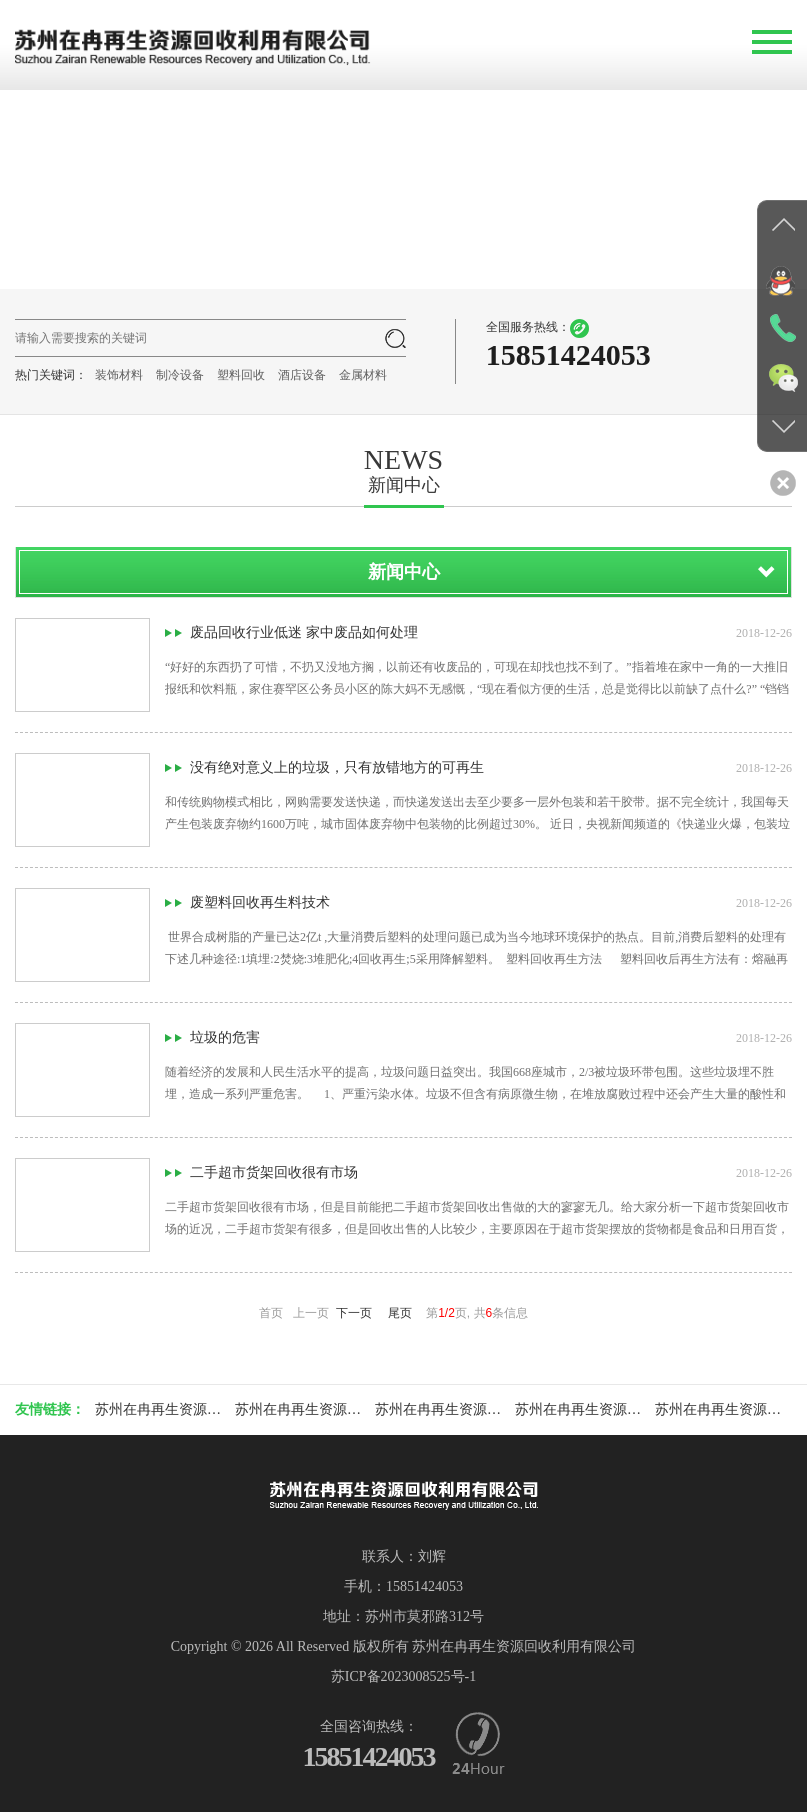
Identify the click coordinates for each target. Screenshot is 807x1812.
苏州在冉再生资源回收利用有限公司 (207, 1409)
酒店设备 (302, 375)
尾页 (400, 1313)
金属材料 (363, 375)
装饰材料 (119, 375)
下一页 (354, 1313)
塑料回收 (241, 375)
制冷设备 (180, 375)
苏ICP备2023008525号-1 (403, 1676)
